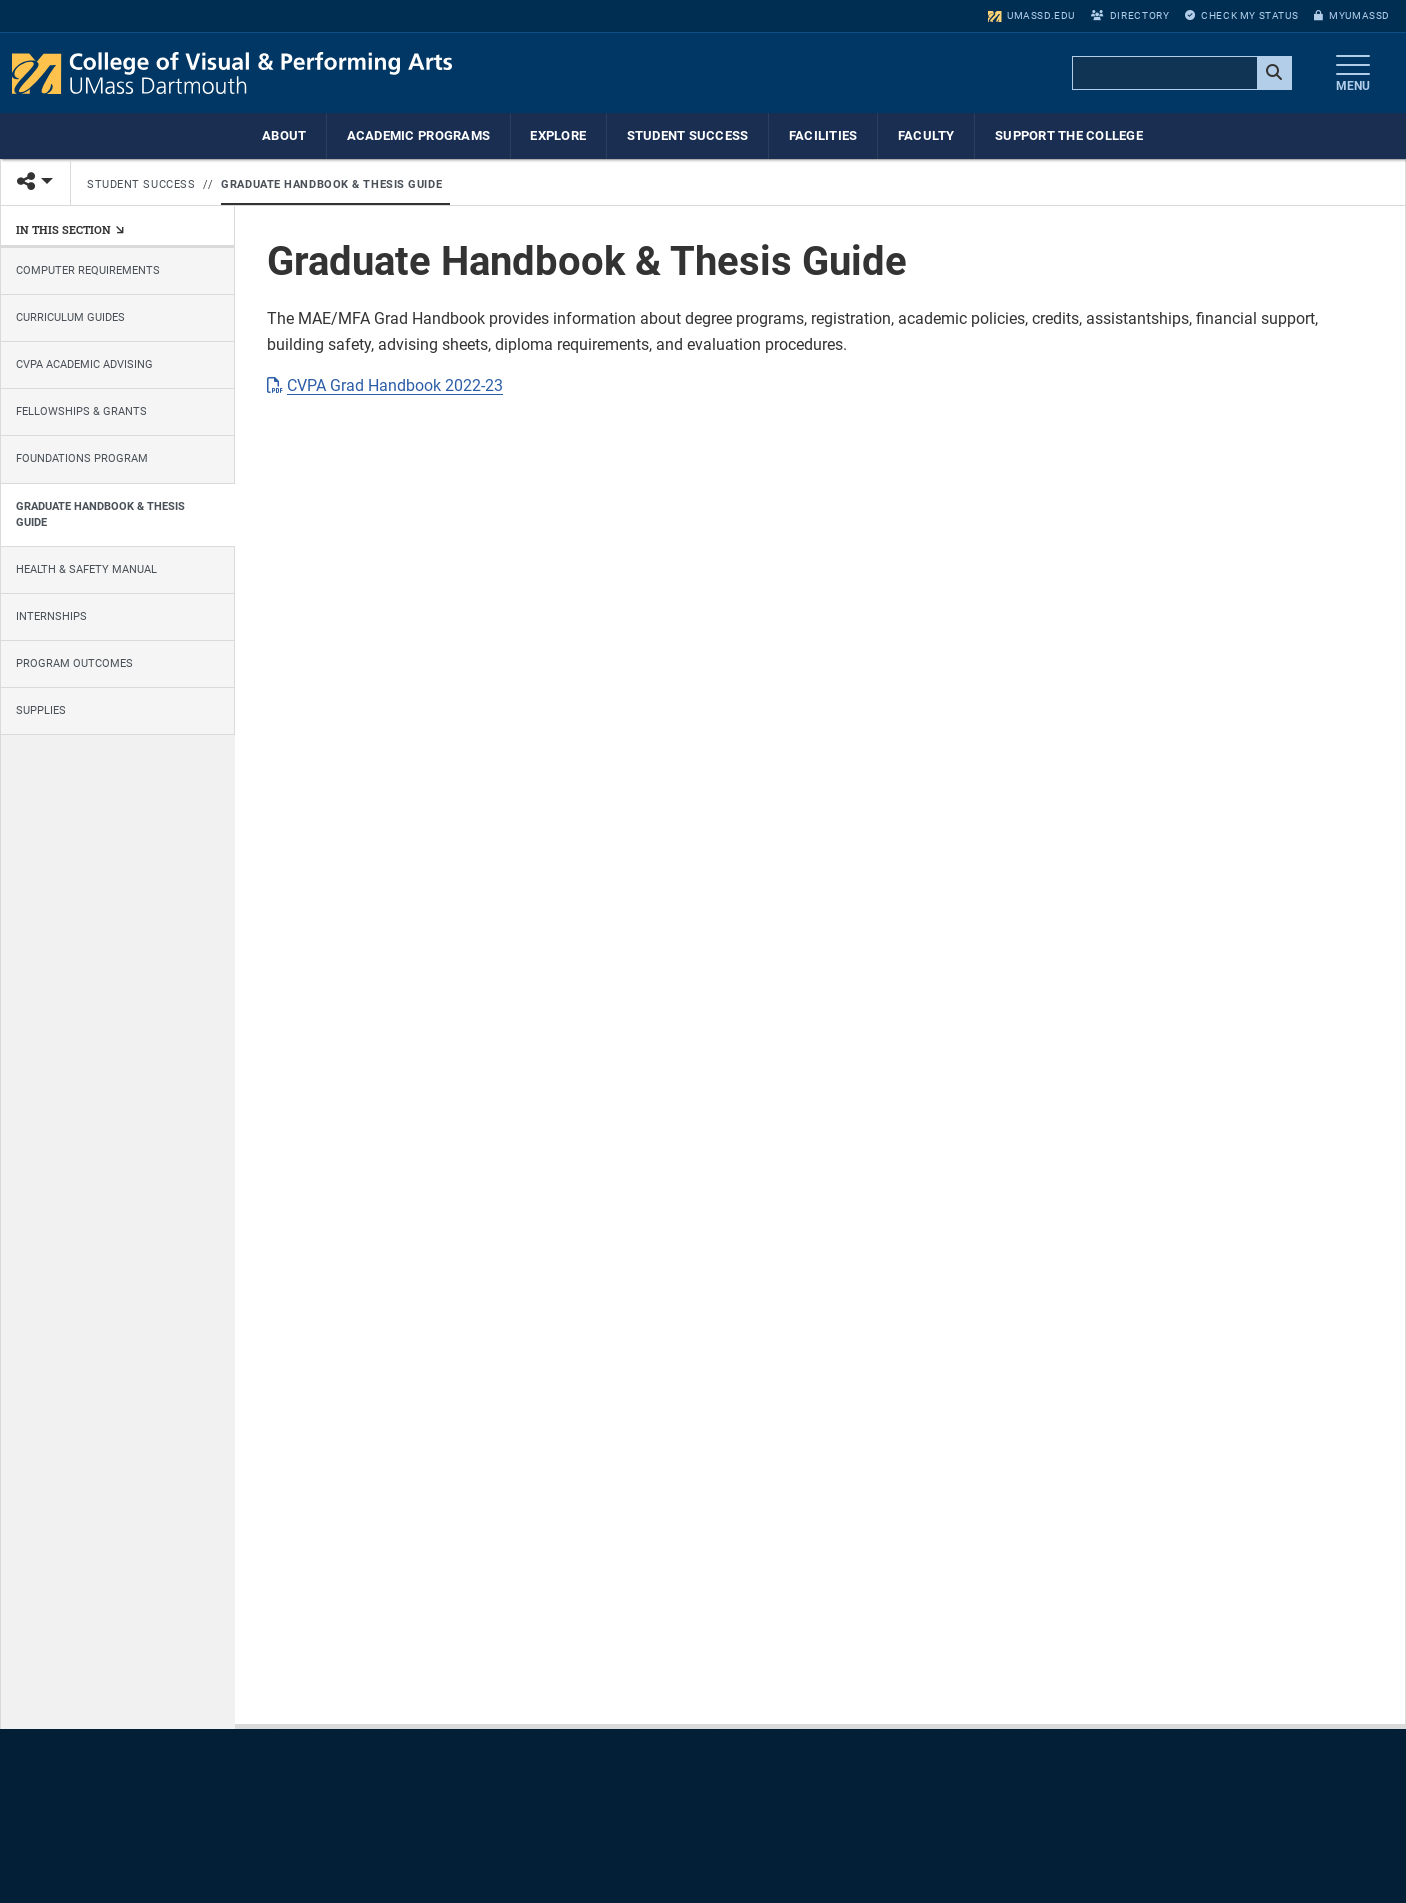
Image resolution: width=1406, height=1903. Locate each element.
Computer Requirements (88, 270)
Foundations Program (82, 459)
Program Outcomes (74, 663)
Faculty (926, 135)
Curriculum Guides (70, 317)
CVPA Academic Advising (84, 364)
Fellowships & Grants (81, 411)
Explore (558, 135)
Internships (51, 616)
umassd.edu (1031, 15)
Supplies (41, 710)
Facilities (823, 135)
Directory (1130, 15)
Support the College (1069, 135)
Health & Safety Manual (86, 569)
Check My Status (1241, 15)
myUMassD (1352, 15)
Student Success (688, 135)
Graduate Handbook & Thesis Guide (331, 184)
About (284, 135)
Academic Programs (418, 135)
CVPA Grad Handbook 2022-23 (395, 385)
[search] (1180, 74)
